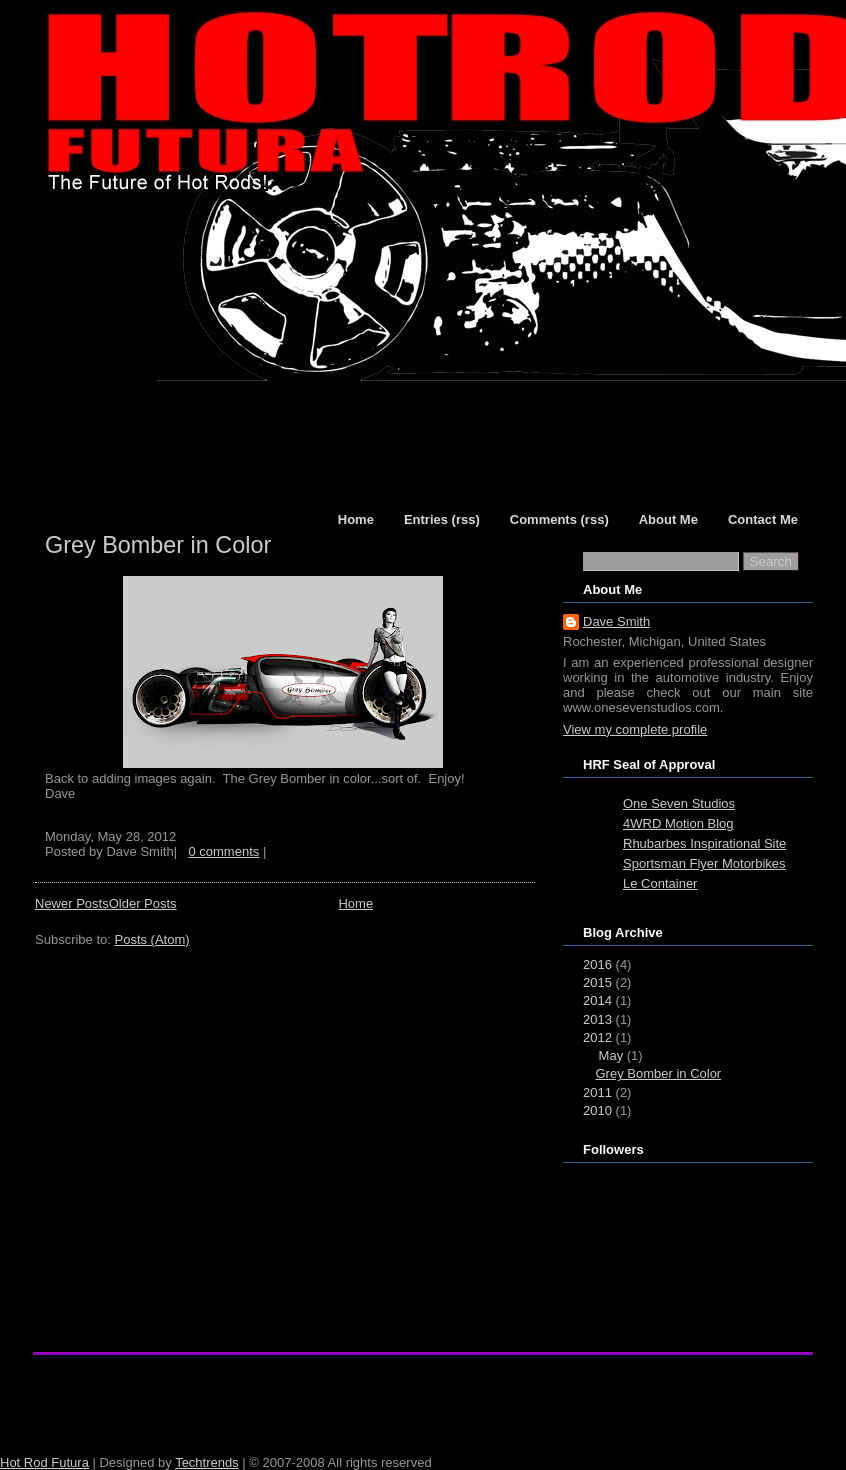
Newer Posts (72, 903)
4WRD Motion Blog (678, 823)
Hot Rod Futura (44, 1462)
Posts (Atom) (152, 939)
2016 (597, 964)
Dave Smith (616, 621)
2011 (597, 1092)
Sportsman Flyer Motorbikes (704, 863)
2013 (597, 1019)
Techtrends (207, 1462)
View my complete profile (635, 729)
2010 (597, 1110)
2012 (597, 1037)
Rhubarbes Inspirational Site (704, 843)
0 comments (223, 851)
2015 (597, 982)
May (611, 1055)
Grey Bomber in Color (158, 545)
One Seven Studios (679, 803)
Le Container (660, 883)
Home (355, 903)
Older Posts (143, 903)
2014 (597, 1000)
